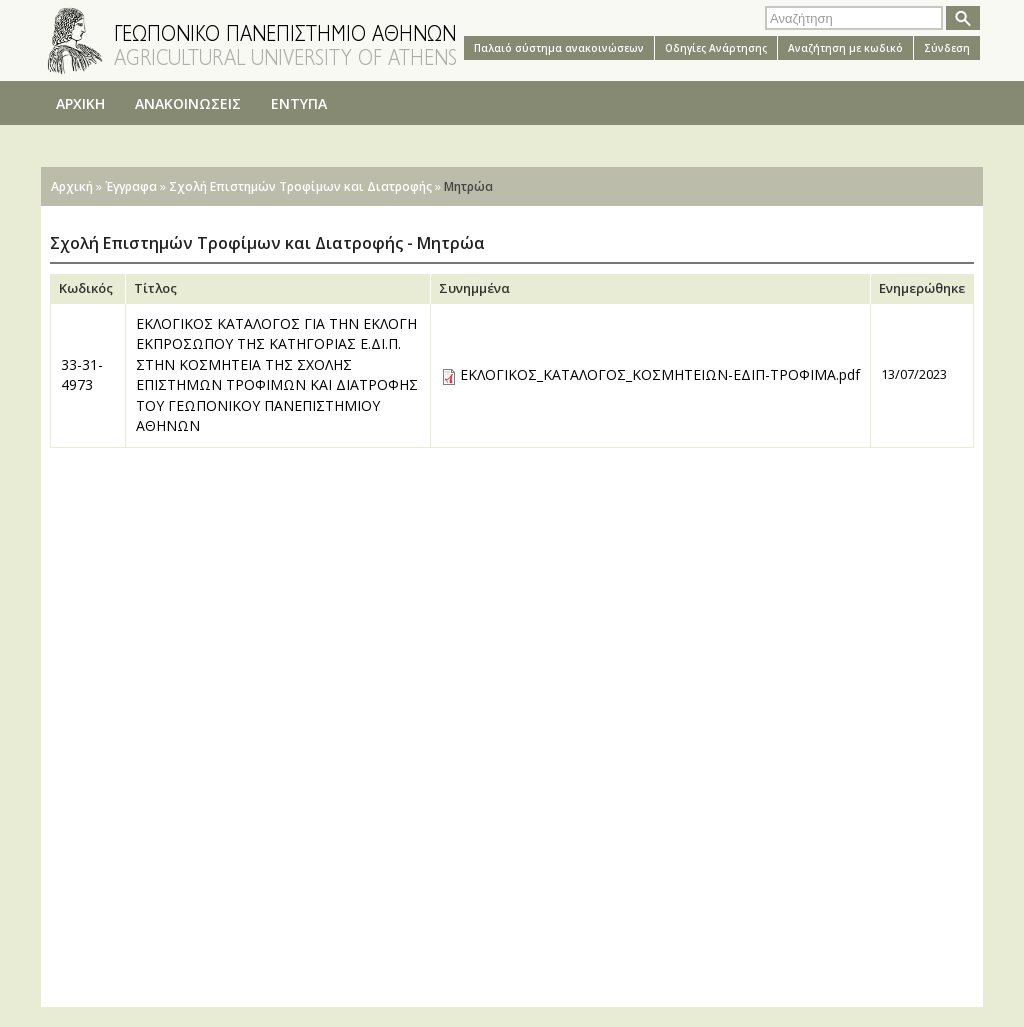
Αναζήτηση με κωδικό (845, 48)
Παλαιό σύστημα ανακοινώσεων (559, 48)
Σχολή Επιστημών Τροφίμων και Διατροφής (300, 186)
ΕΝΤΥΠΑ (299, 103)
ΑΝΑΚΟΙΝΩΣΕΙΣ (188, 103)
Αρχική (72, 186)
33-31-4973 (82, 375)
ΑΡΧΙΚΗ (80, 103)
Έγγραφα (131, 186)
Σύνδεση (947, 48)
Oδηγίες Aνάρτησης (716, 48)
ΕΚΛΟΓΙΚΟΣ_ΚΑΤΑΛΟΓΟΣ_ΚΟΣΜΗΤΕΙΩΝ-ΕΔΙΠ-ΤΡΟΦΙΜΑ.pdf (660, 374)
